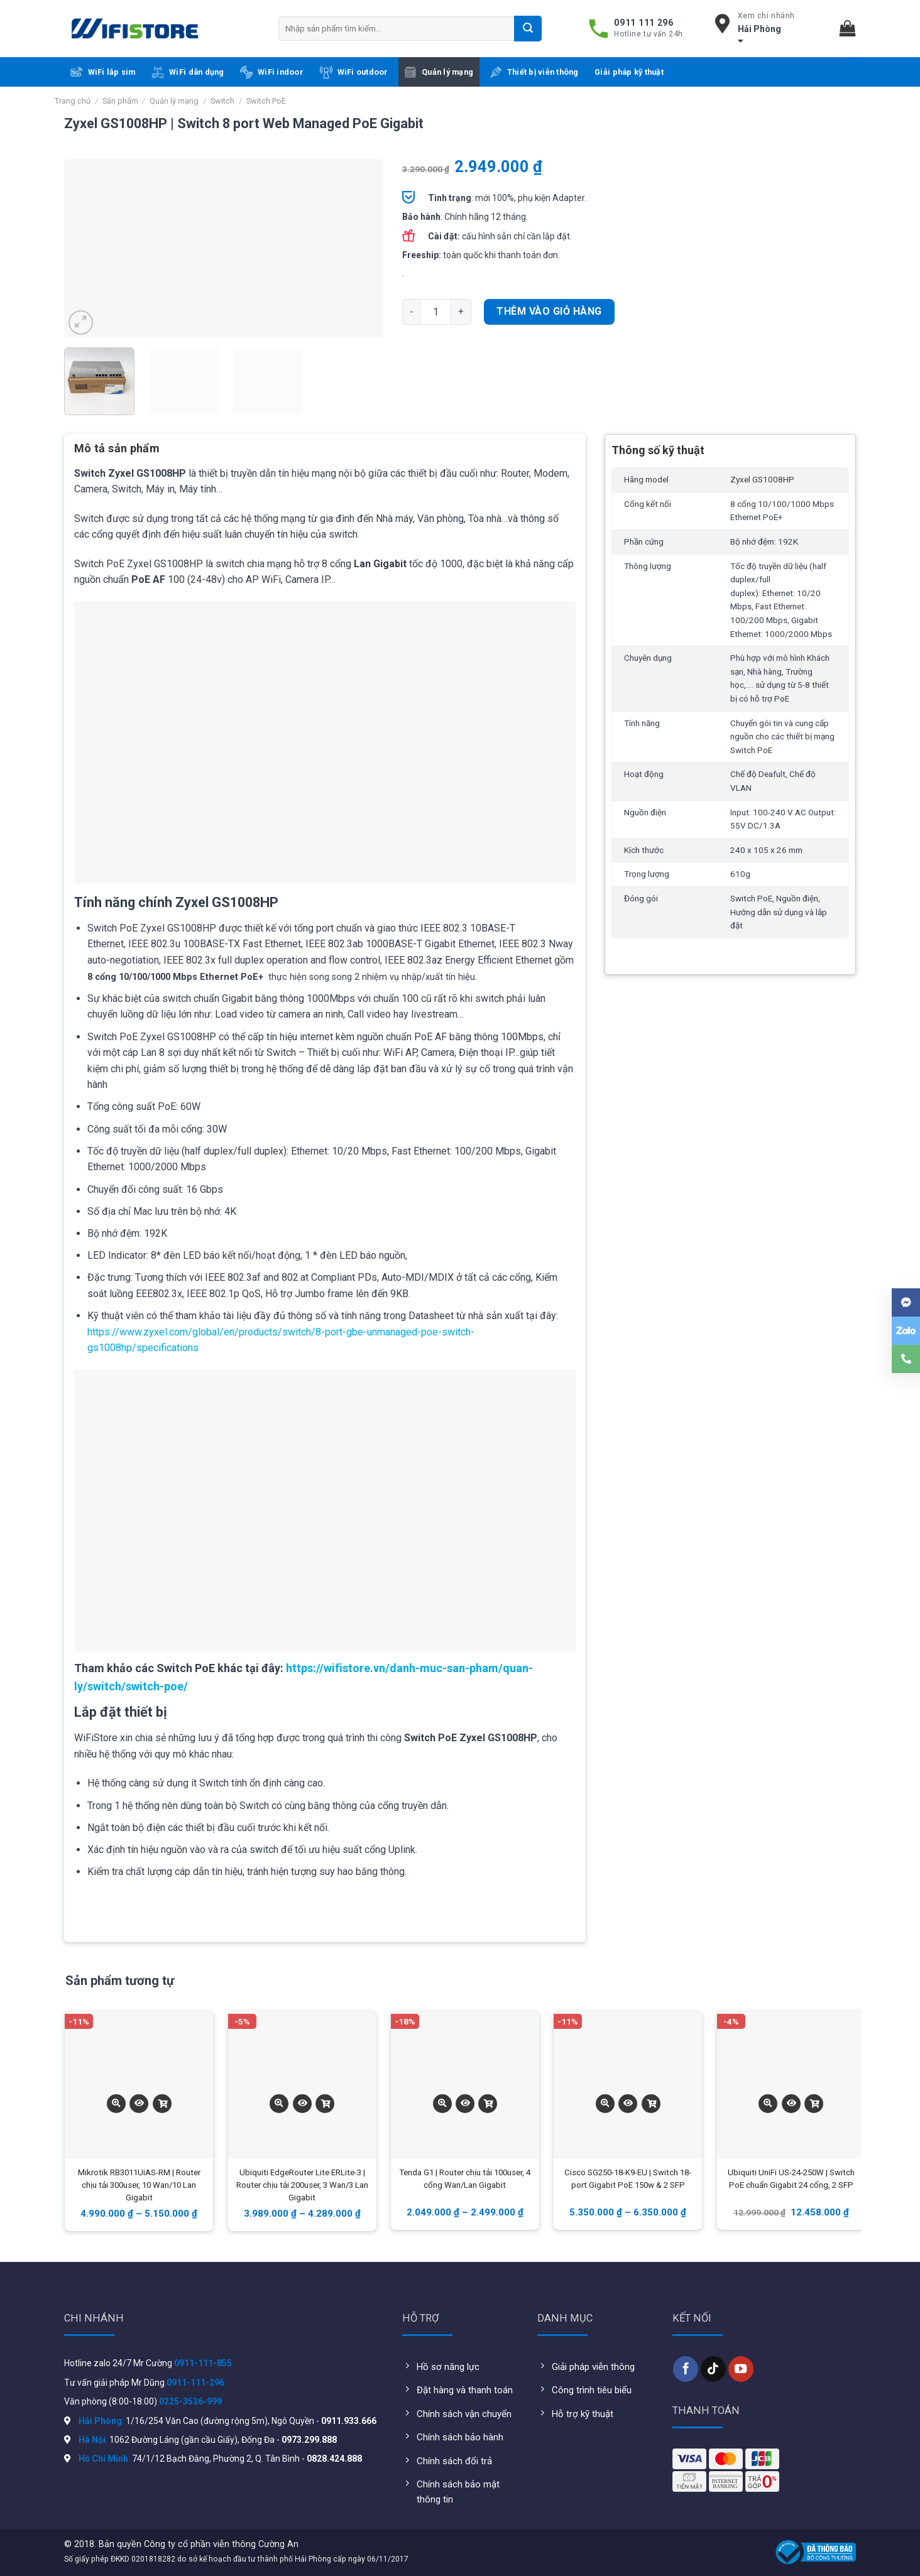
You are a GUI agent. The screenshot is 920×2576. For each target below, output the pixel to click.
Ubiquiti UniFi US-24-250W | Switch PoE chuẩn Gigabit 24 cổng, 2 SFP (791, 2179)
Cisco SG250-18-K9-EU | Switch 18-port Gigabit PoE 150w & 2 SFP (627, 2179)
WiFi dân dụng (187, 72)
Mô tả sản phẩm (117, 448)
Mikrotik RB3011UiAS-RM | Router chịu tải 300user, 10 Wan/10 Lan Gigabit (139, 2185)
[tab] (117, 453)
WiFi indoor (272, 72)
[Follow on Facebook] (685, 2368)
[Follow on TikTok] (713, 2368)
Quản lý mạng (438, 72)
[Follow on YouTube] (740, 2368)
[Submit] (528, 28)
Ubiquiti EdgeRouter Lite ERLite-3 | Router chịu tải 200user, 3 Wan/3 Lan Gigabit (302, 2185)
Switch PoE (266, 101)
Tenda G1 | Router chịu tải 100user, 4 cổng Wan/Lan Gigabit (464, 2179)
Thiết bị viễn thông (534, 72)
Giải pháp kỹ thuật (629, 72)
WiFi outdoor (354, 72)
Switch (222, 101)
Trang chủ (72, 101)
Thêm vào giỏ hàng (548, 311)
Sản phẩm (120, 101)
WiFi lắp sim (103, 72)
